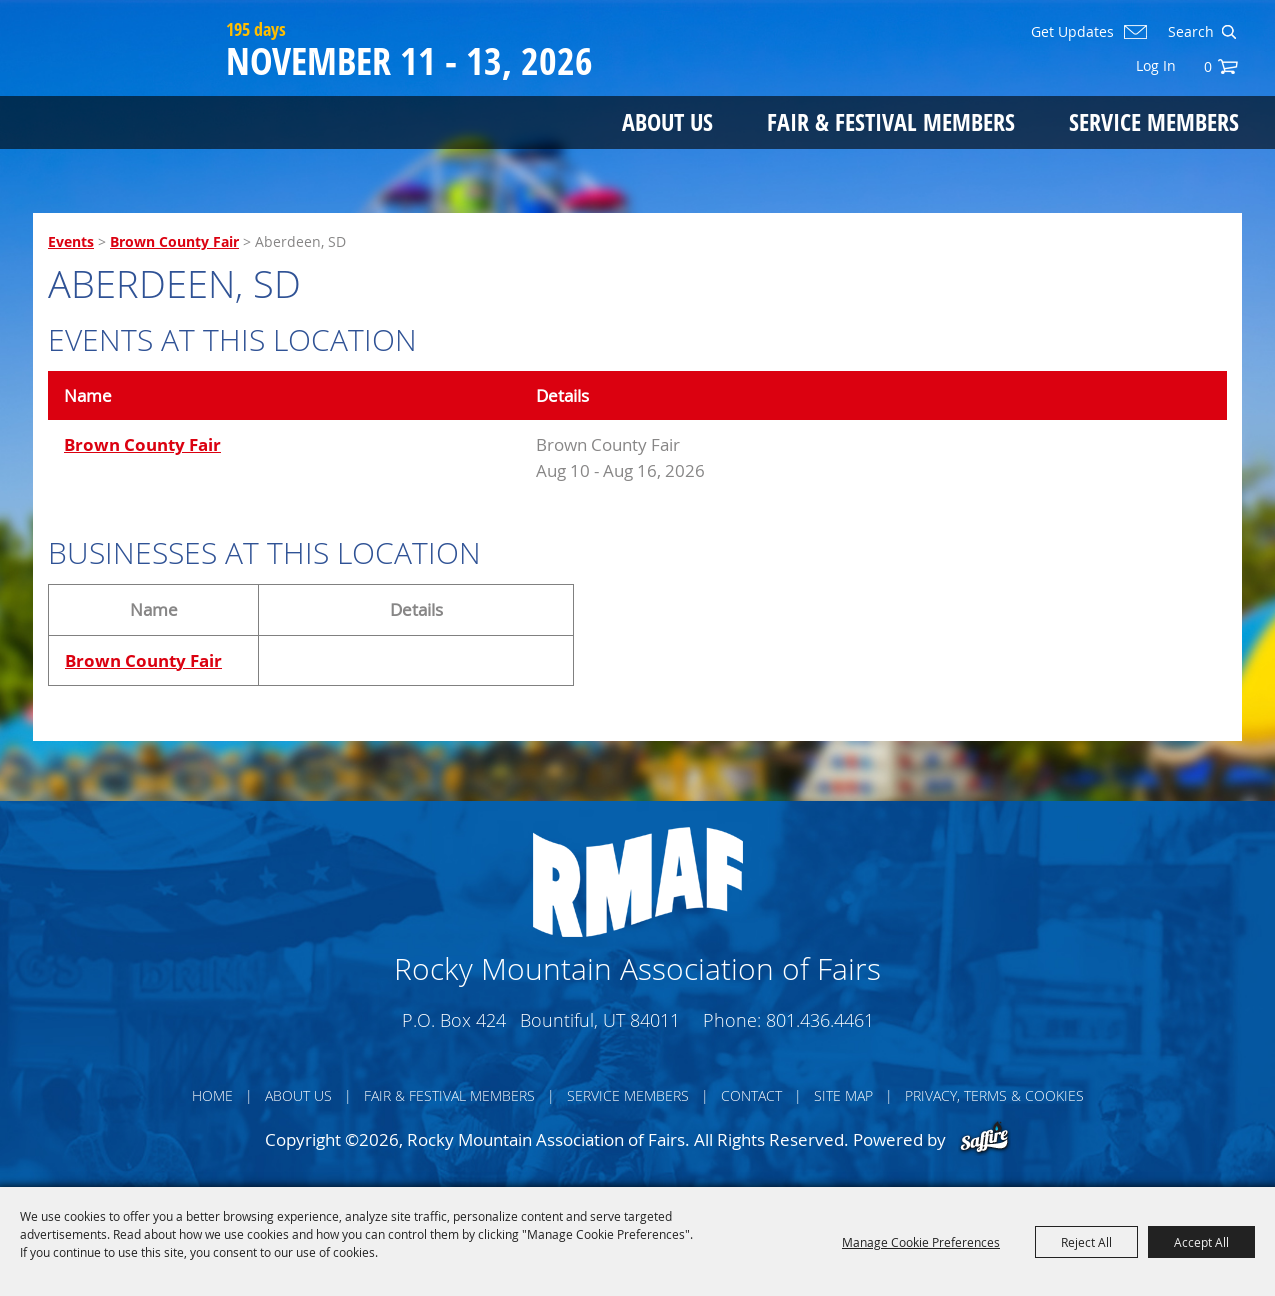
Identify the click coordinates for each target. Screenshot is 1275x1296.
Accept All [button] (1201, 1242)
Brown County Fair (174, 241)
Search (1228, 32)
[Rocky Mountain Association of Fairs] (126, 92)
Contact (751, 1095)
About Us (667, 122)
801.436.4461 (820, 1020)
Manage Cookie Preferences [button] (921, 1242)
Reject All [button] (1086, 1242)
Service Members (1154, 122)
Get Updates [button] (1072, 32)
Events (71, 241)
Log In (1156, 65)
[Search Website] (1189, 32)
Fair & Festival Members (891, 122)
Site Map (843, 1095)
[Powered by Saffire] (984, 1139)
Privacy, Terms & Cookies (994, 1095)
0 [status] (1208, 66)
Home (212, 1095)
